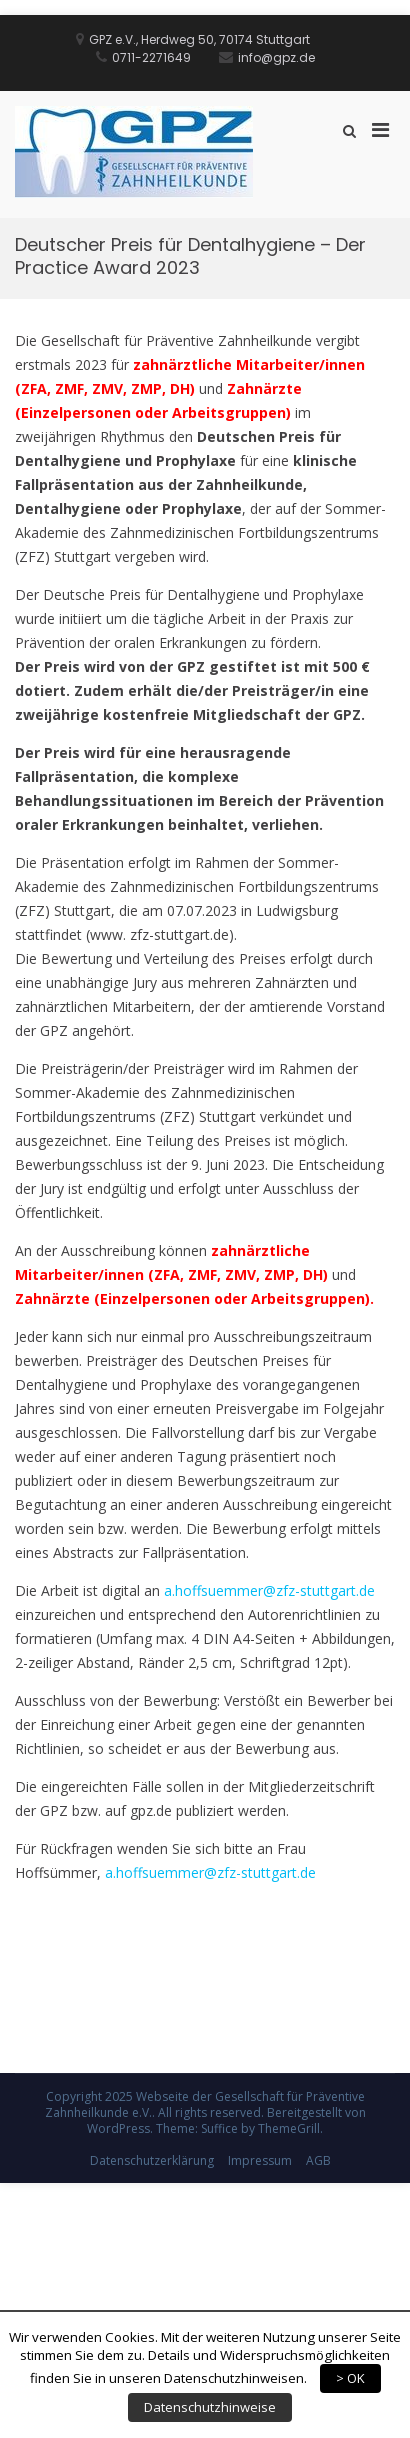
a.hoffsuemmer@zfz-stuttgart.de (269, 1590)
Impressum (260, 2160)
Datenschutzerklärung (152, 2160)
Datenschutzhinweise (210, 2407)
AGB (318, 2160)
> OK (350, 2378)
